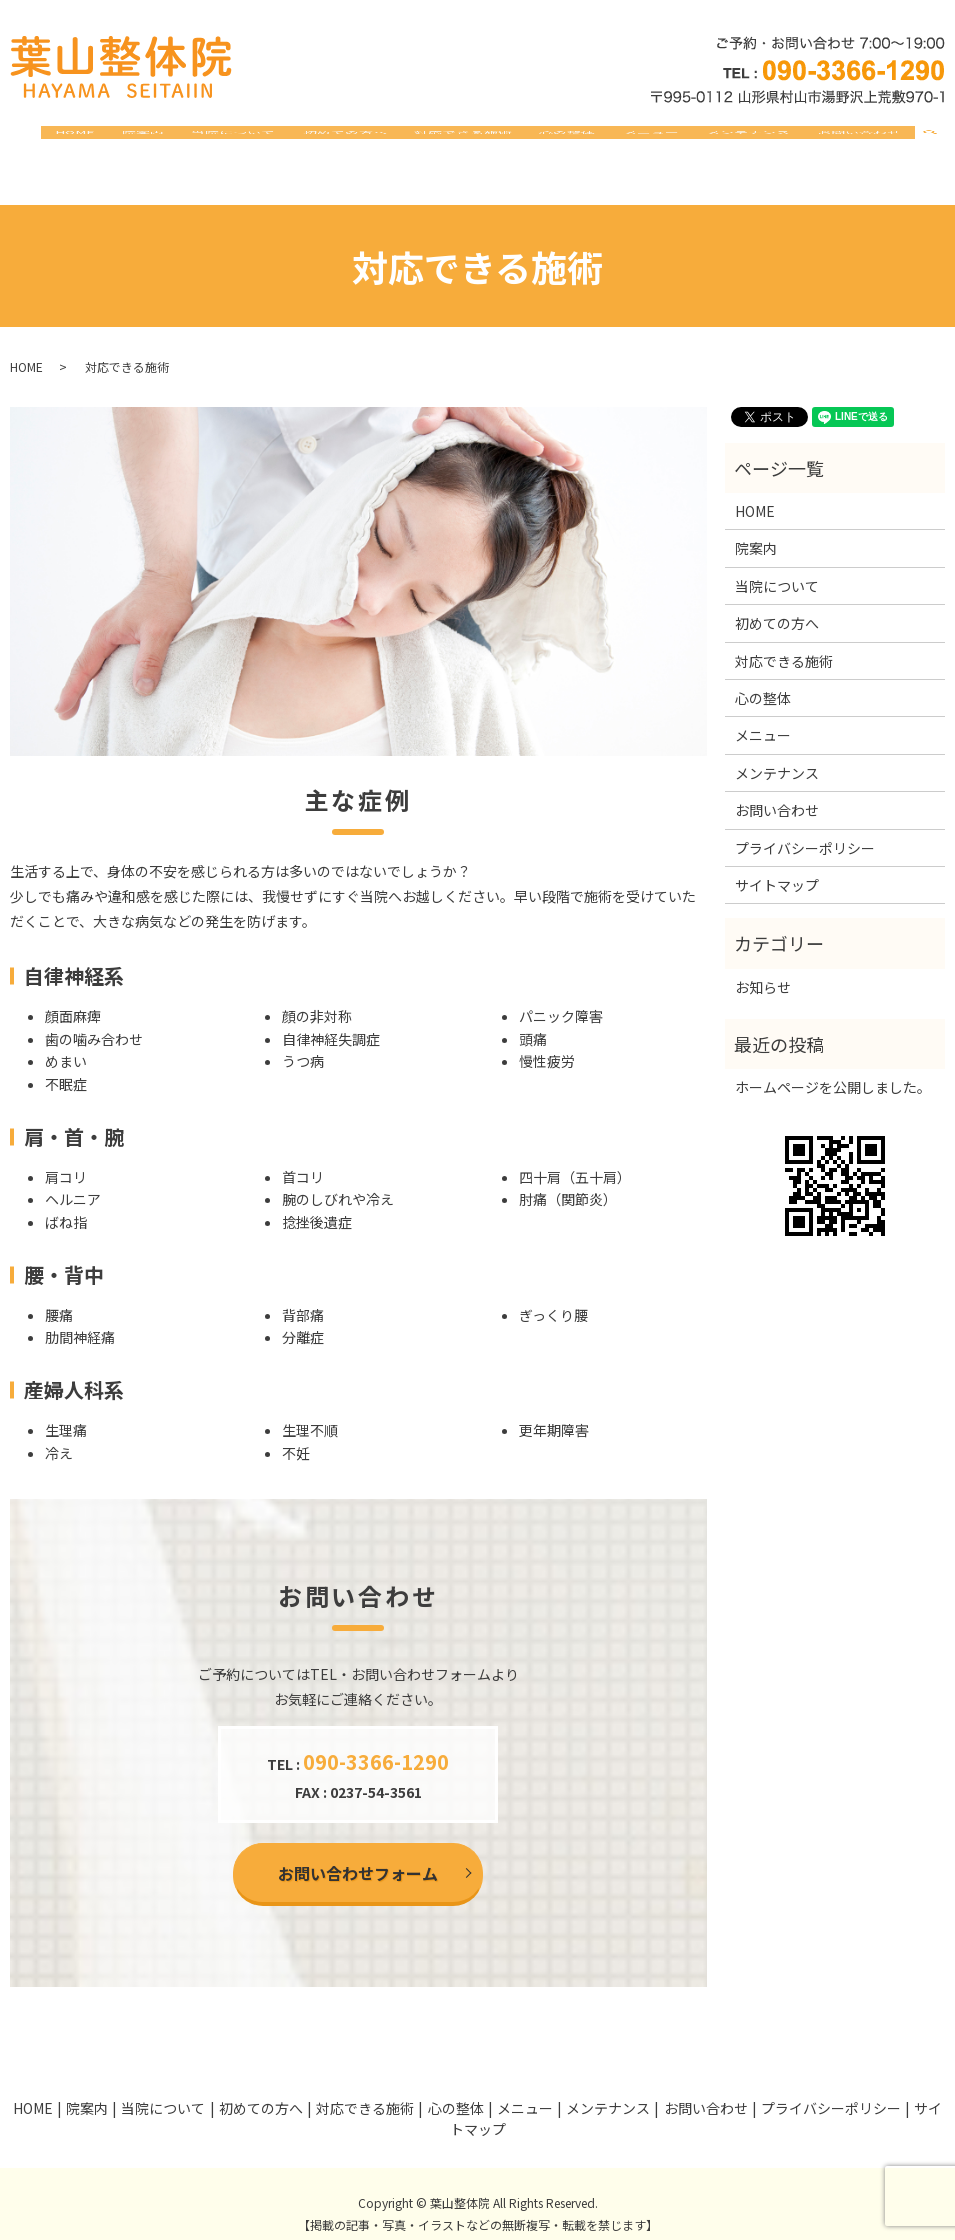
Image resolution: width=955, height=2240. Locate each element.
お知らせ (763, 968)
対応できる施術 (536, 140)
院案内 (264, 140)
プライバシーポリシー (805, 828)
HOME (212, 140)
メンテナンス (772, 140)
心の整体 (624, 140)
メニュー (691, 140)
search (942, 141)
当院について (338, 140)
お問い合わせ (867, 140)
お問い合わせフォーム (358, 1854)
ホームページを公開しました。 (833, 1068)
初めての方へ (433, 140)
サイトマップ (777, 866)
